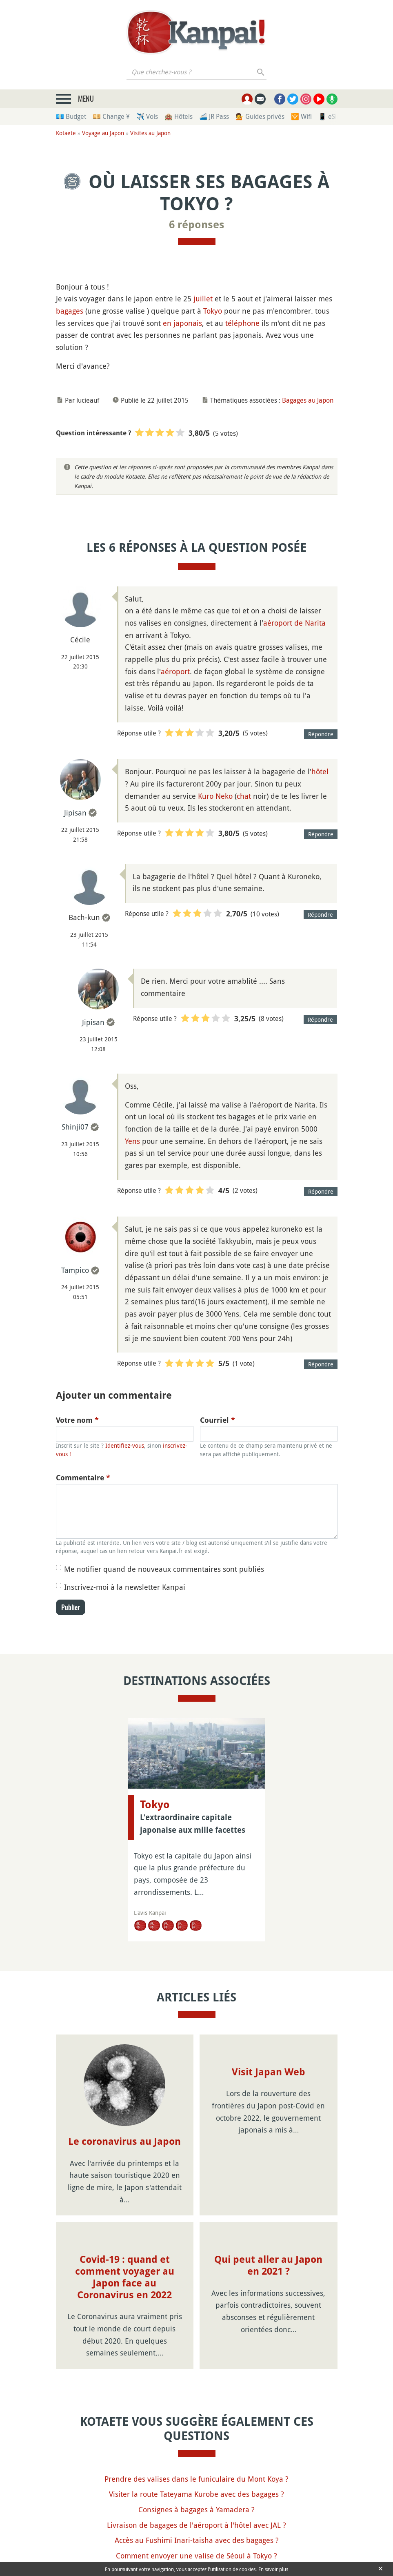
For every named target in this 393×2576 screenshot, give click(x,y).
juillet (203, 298)
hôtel (320, 771)
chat (244, 796)
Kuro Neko (215, 796)
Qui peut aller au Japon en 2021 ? (268, 2265)
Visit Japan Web (268, 2072)
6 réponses (196, 224)
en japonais (182, 323)
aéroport (175, 671)
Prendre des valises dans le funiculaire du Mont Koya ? (196, 2479)
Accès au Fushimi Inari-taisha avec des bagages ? (197, 2540)
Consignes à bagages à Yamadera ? (196, 2509)
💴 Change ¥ (111, 116)
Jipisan (75, 813)
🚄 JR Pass (214, 116)
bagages (69, 311)
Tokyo (212, 311)
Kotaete (66, 133)
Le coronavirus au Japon (124, 2141)
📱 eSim (330, 116)
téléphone (242, 323)
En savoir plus (273, 2569)
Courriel (217, 1420)
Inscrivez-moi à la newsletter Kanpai (124, 1587)
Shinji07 (75, 1127)
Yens (132, 1141)
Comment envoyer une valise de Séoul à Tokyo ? (196, 2555)
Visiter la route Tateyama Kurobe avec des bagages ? (196, 2494)
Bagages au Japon (307, 400)
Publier (70, 1607)
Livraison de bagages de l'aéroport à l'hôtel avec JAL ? (196, 2525)
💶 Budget (71, 116)
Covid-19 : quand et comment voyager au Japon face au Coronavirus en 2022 (124, 2277)
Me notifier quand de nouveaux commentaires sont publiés (164, 1569)
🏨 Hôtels (178, 116)
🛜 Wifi (301, 116)
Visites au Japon (150, 133)
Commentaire (83, 1477)
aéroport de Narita (294, 623)
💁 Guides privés (259, 116)
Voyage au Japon (103, 133)
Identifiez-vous (124, 1445)
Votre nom (77, 1420)
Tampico (75, 1270)
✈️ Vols (147, 116)
